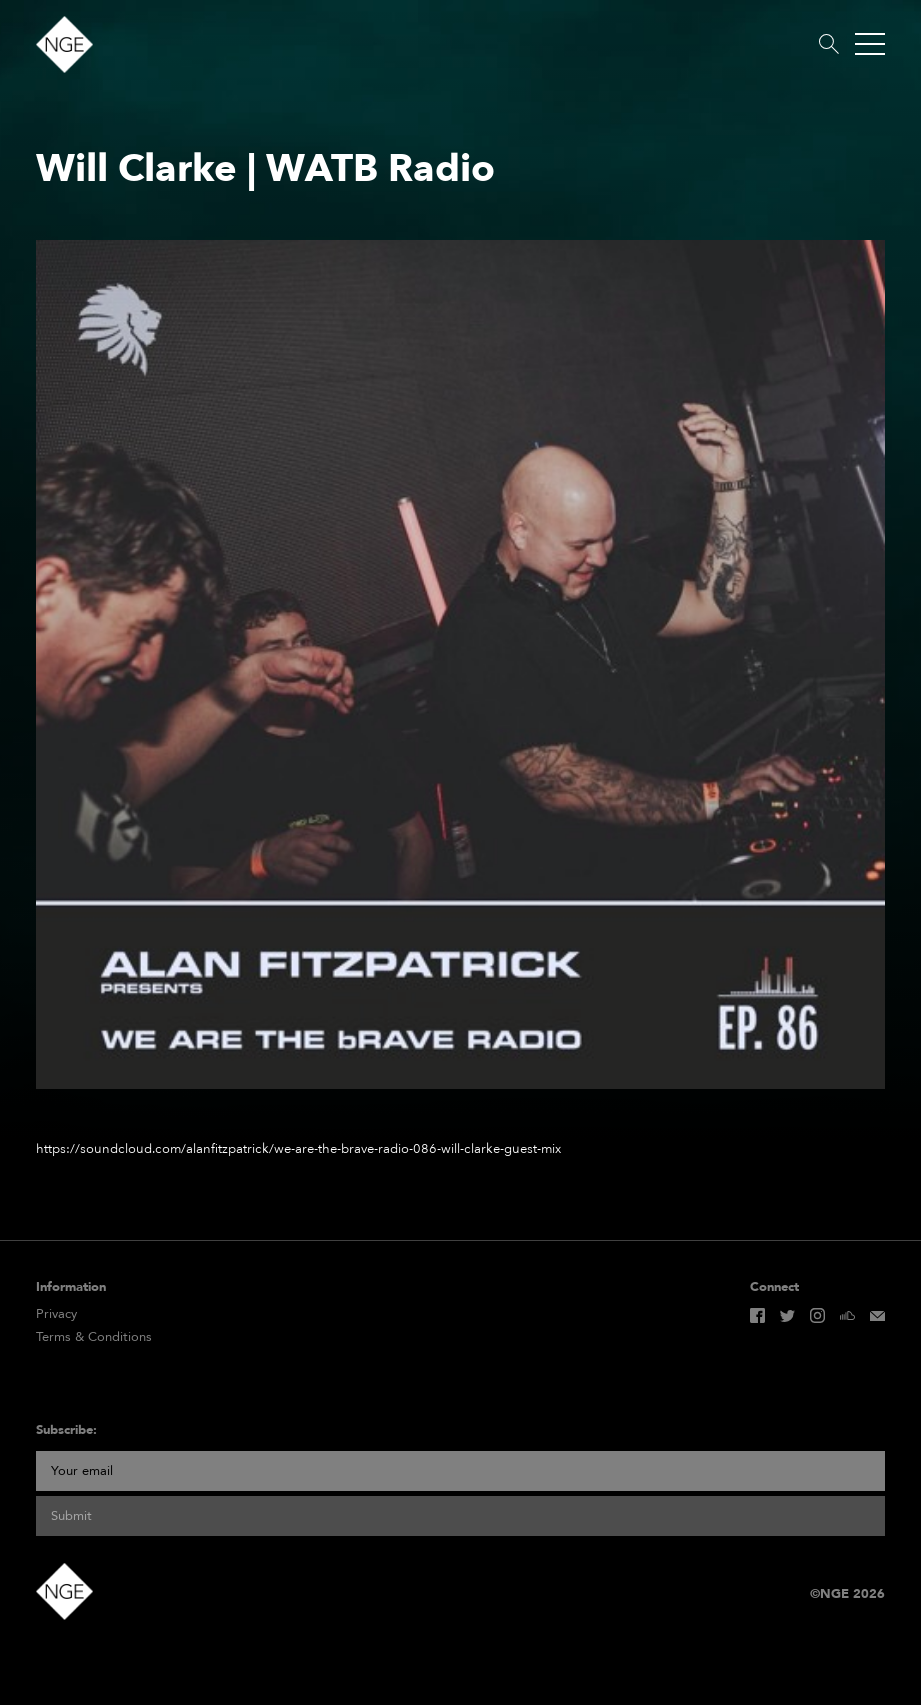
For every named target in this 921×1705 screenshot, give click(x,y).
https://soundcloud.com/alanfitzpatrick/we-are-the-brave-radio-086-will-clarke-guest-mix (298, 1149)
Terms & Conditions (94, 1337)
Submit (71, 1516)
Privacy (56, 1314)
